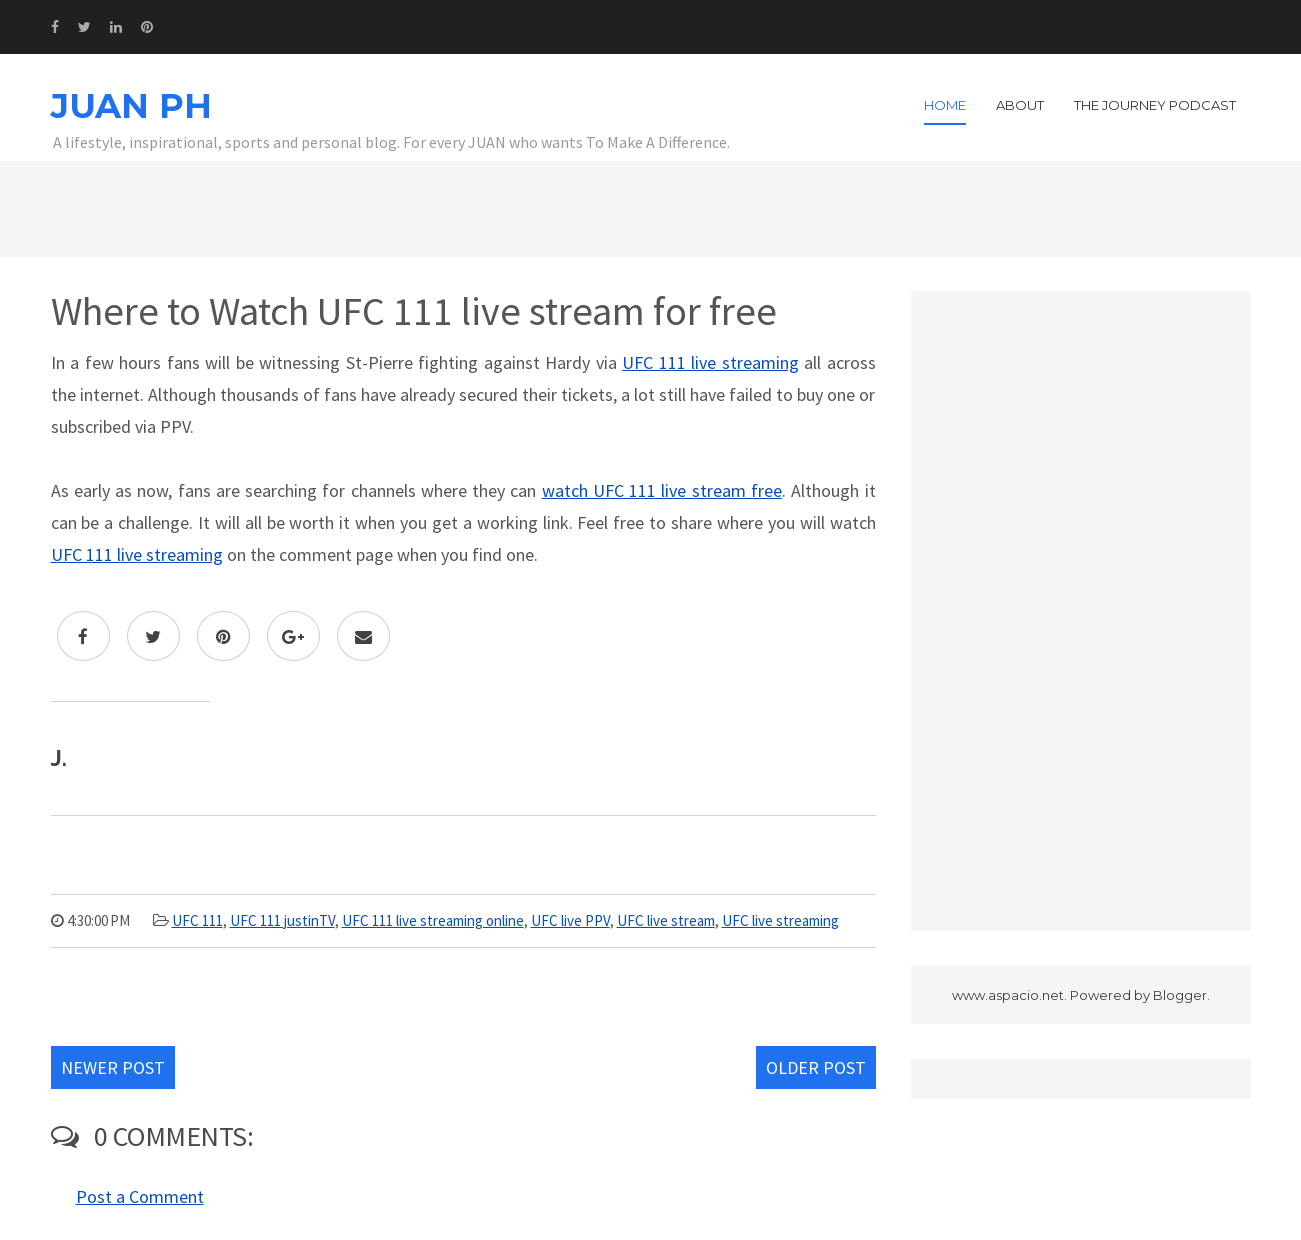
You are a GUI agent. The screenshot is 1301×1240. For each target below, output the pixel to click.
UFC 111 (197, 920)
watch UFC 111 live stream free (662, 490)
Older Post (816, 1067)
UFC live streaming (780, 920)
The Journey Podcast (1155, 105)
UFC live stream (666, 920)
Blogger (1180, 995)
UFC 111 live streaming (710, 362)
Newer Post (113, 1067)
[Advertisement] (1081, 611)
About (1020, 105)
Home (945, 105)
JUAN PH (131, 106)
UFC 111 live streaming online (433, 920)
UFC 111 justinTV (282, 920)
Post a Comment (140, 1196)
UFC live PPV (570, 920)
